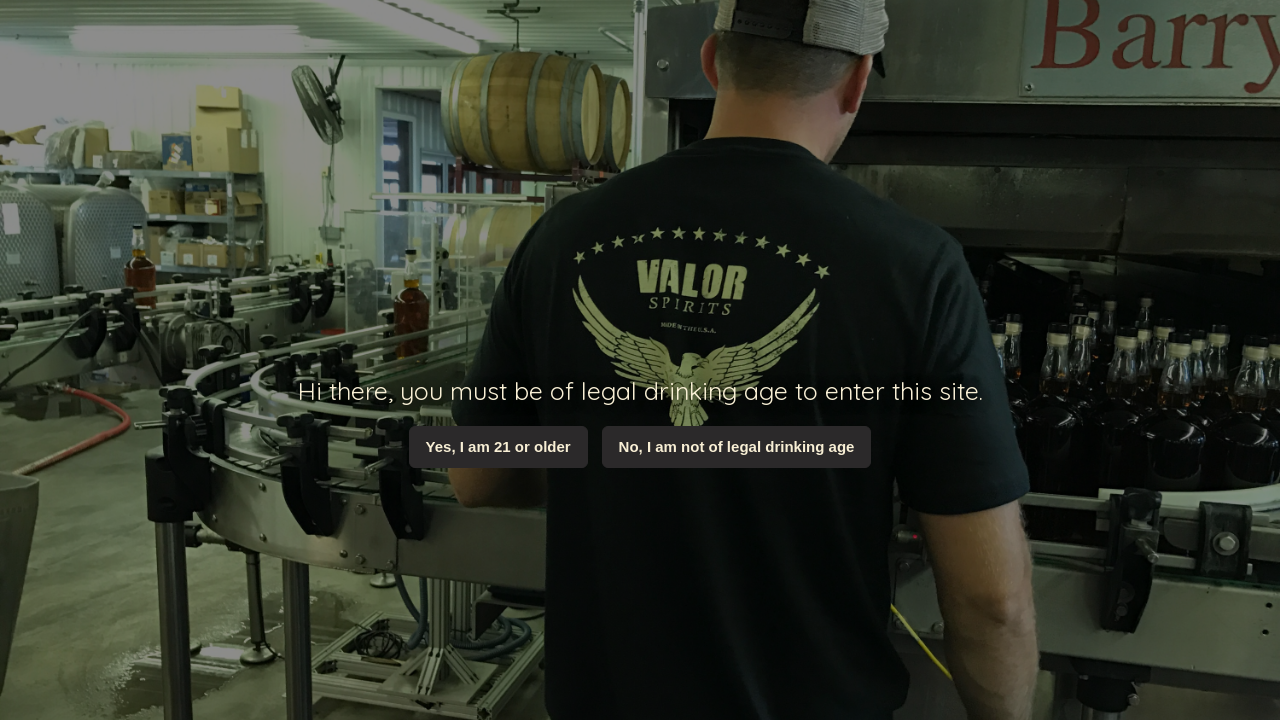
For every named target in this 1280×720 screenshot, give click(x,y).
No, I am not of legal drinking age (737, 446)
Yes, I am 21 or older (498, 446)
